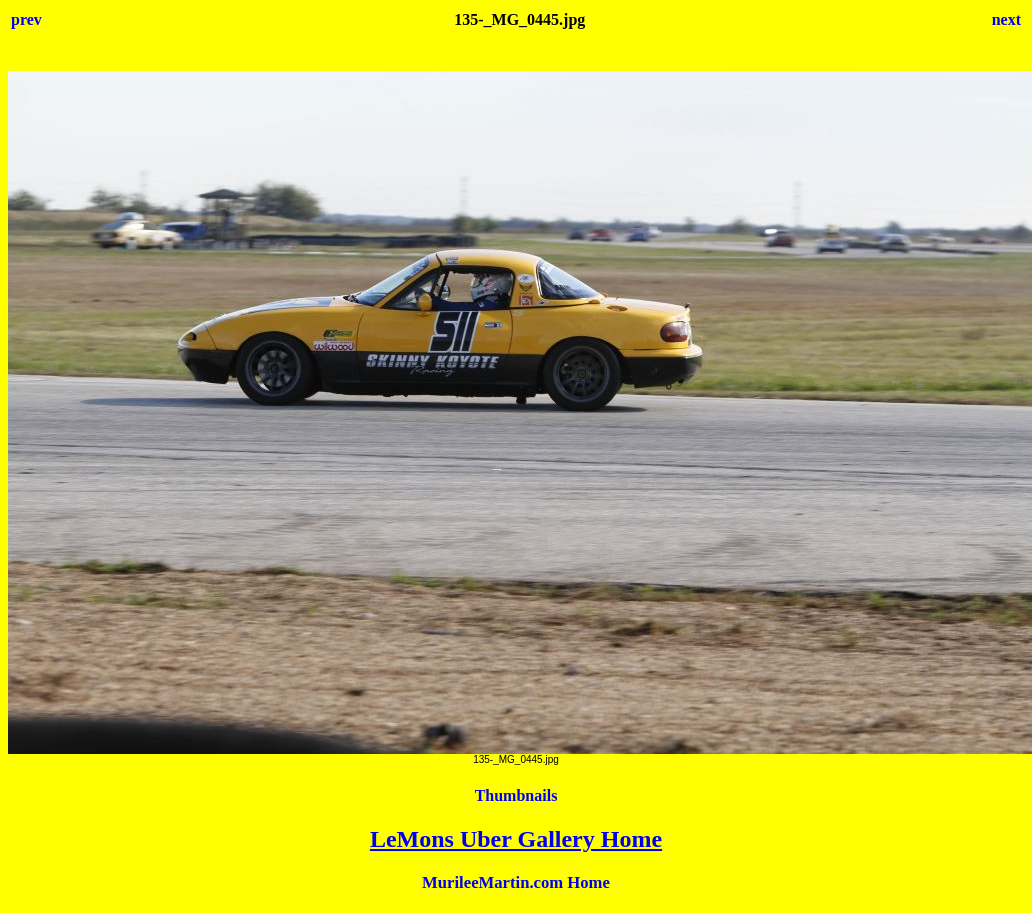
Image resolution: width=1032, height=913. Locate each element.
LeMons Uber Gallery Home (516, 839)
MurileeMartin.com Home (516, 882)
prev (26, 19)
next (1006, 19)
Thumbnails (516, 795)
